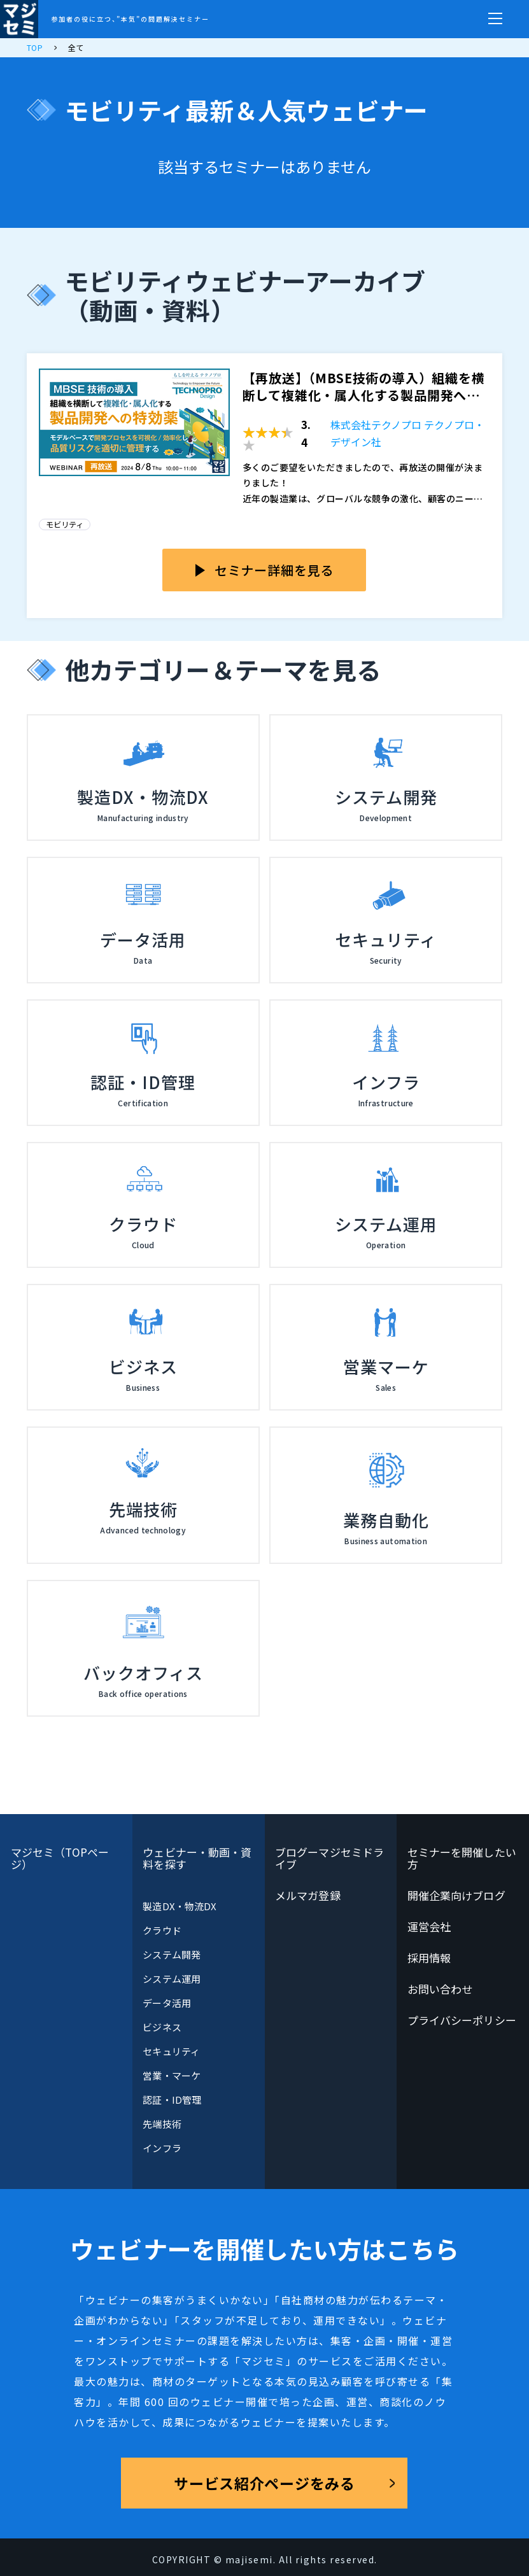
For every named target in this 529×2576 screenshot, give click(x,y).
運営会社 (429, 1926)
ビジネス (162, 2027)
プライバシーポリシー (461, 2020)
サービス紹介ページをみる (264, 2483)
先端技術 (162, 2123)
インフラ (162, 2148)
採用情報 (429, 1958)
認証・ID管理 (172, 2099)
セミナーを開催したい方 (461, 1858)
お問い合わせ (440, 1989)
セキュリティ (171, 2051)
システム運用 (171, 1978)
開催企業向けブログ (456, 1895)
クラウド (162, 1930)
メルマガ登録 (308, 1895)
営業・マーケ (171, 2075)
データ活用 (166, 2002)
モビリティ (64, 524)
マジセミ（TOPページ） (60, 1858)
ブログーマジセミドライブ (329, 1858)
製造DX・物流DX (179, 1906)
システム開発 (171, 1954)
